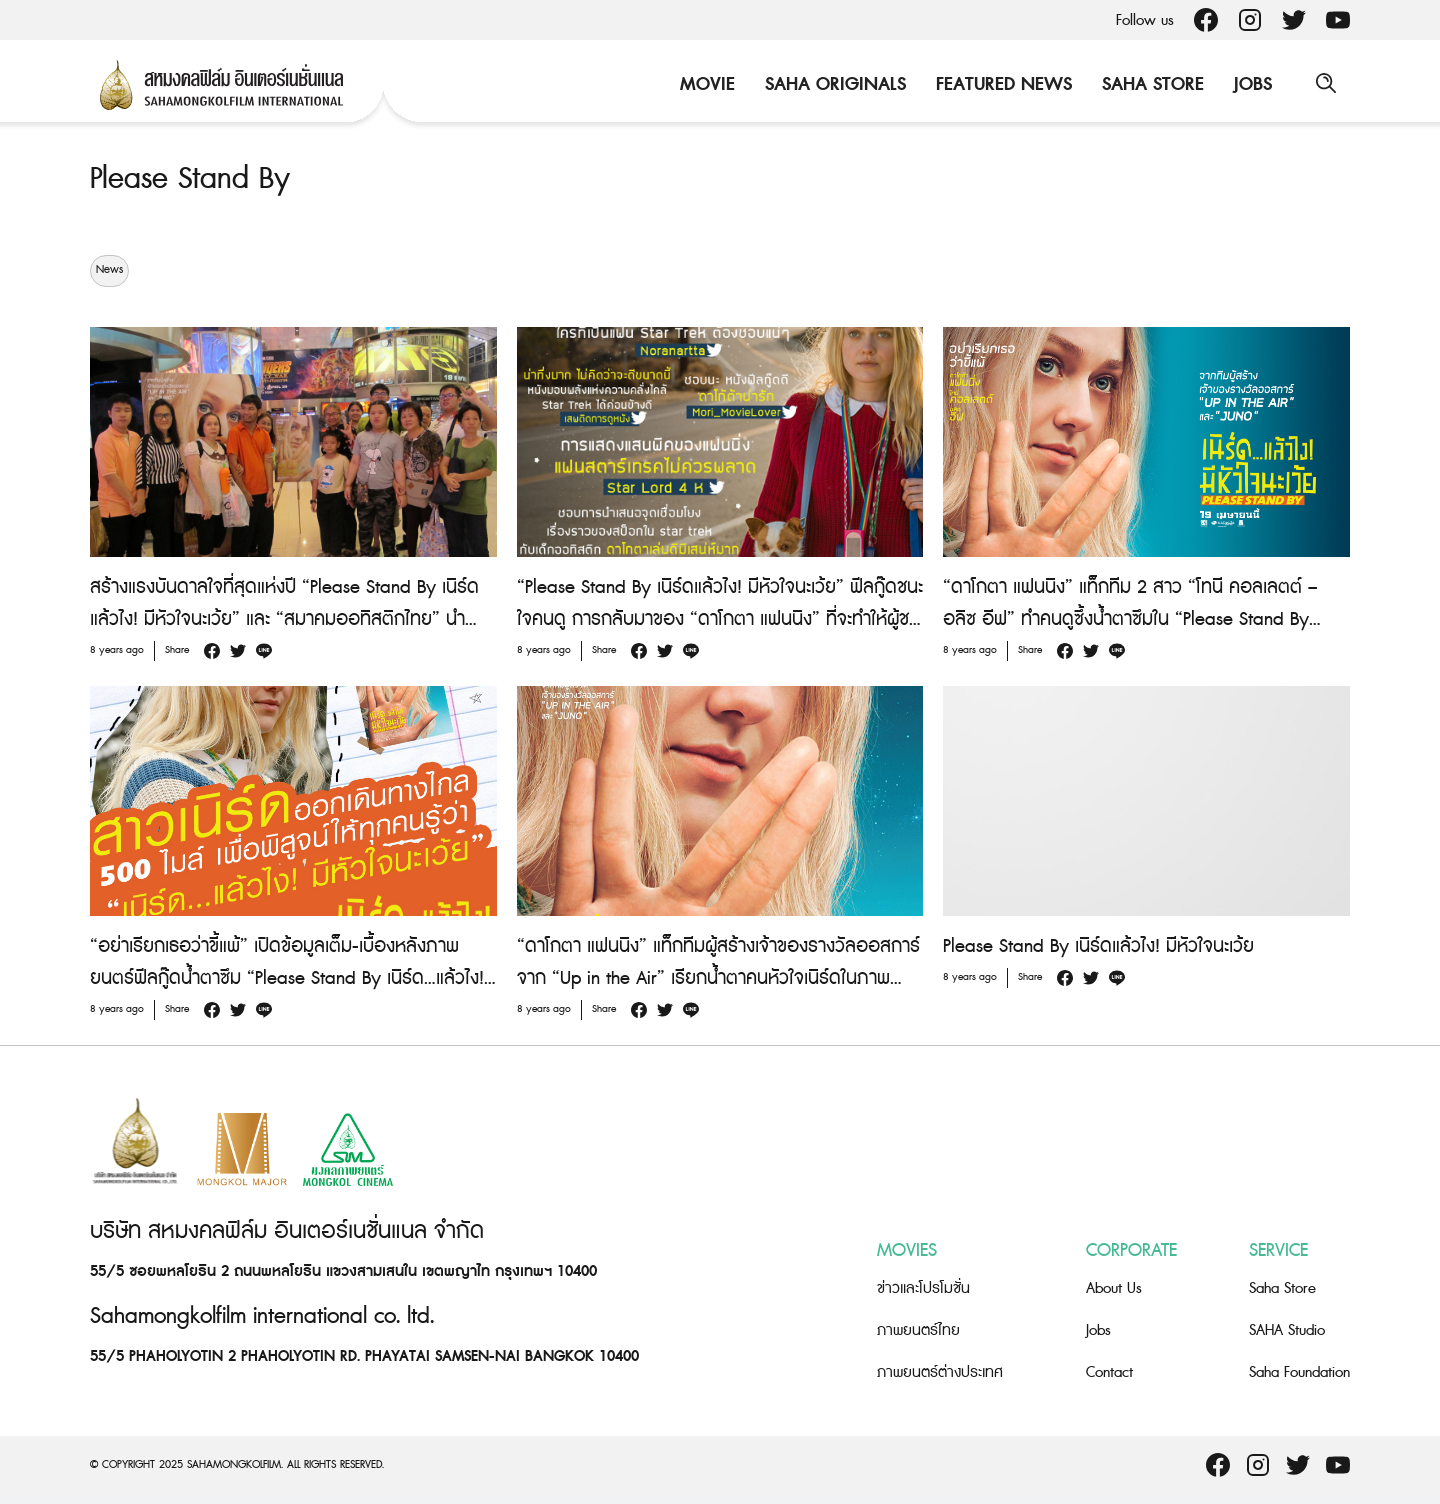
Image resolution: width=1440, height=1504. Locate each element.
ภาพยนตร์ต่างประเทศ (940, 1372)
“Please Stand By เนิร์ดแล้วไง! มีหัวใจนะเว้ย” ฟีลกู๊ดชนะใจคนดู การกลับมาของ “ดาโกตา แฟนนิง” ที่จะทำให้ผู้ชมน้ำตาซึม (720, 618)
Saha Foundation (1299, 1372)
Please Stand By (190, 179)
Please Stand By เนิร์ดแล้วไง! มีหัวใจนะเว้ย (1098, 945)
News (109, 270)
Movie (705, 84)
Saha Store (1151, 84)
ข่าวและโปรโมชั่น (923, 1288)
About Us (1114, 1288)
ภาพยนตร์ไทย (918, 1330)
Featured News (1002, 84)
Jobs (1251, 84)
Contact (1109, 1372)
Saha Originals (833, 84)
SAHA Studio (1287, 1330)
